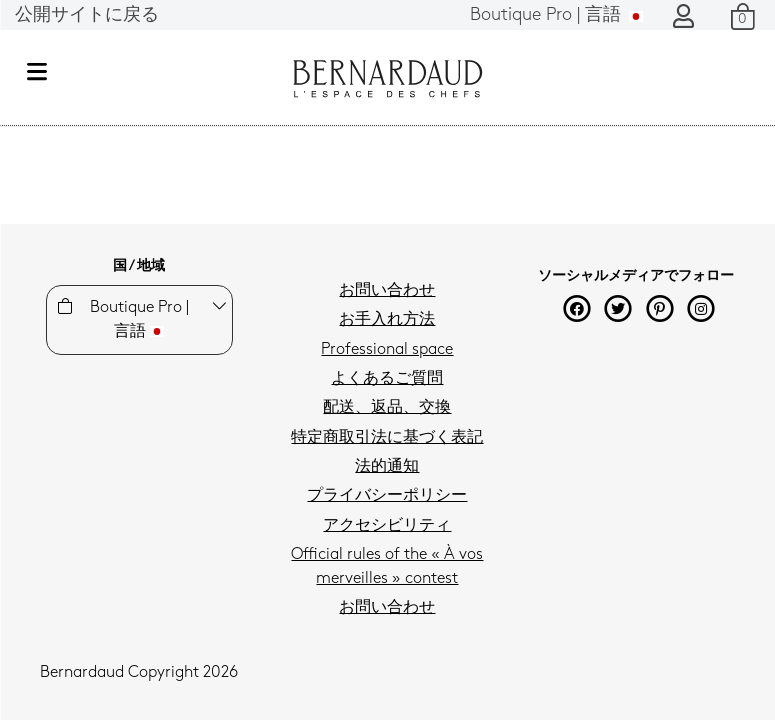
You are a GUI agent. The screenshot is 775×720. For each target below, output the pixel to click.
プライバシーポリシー (387, 496)
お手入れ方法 (387, 320)
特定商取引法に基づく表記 (387, 438)
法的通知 (387, 467)
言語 (556, 15)
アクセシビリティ (387, 526)
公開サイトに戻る (87, 15)
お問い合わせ (387, 291)
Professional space (387, 350)
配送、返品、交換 (387, 408)
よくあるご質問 (387, 379)
